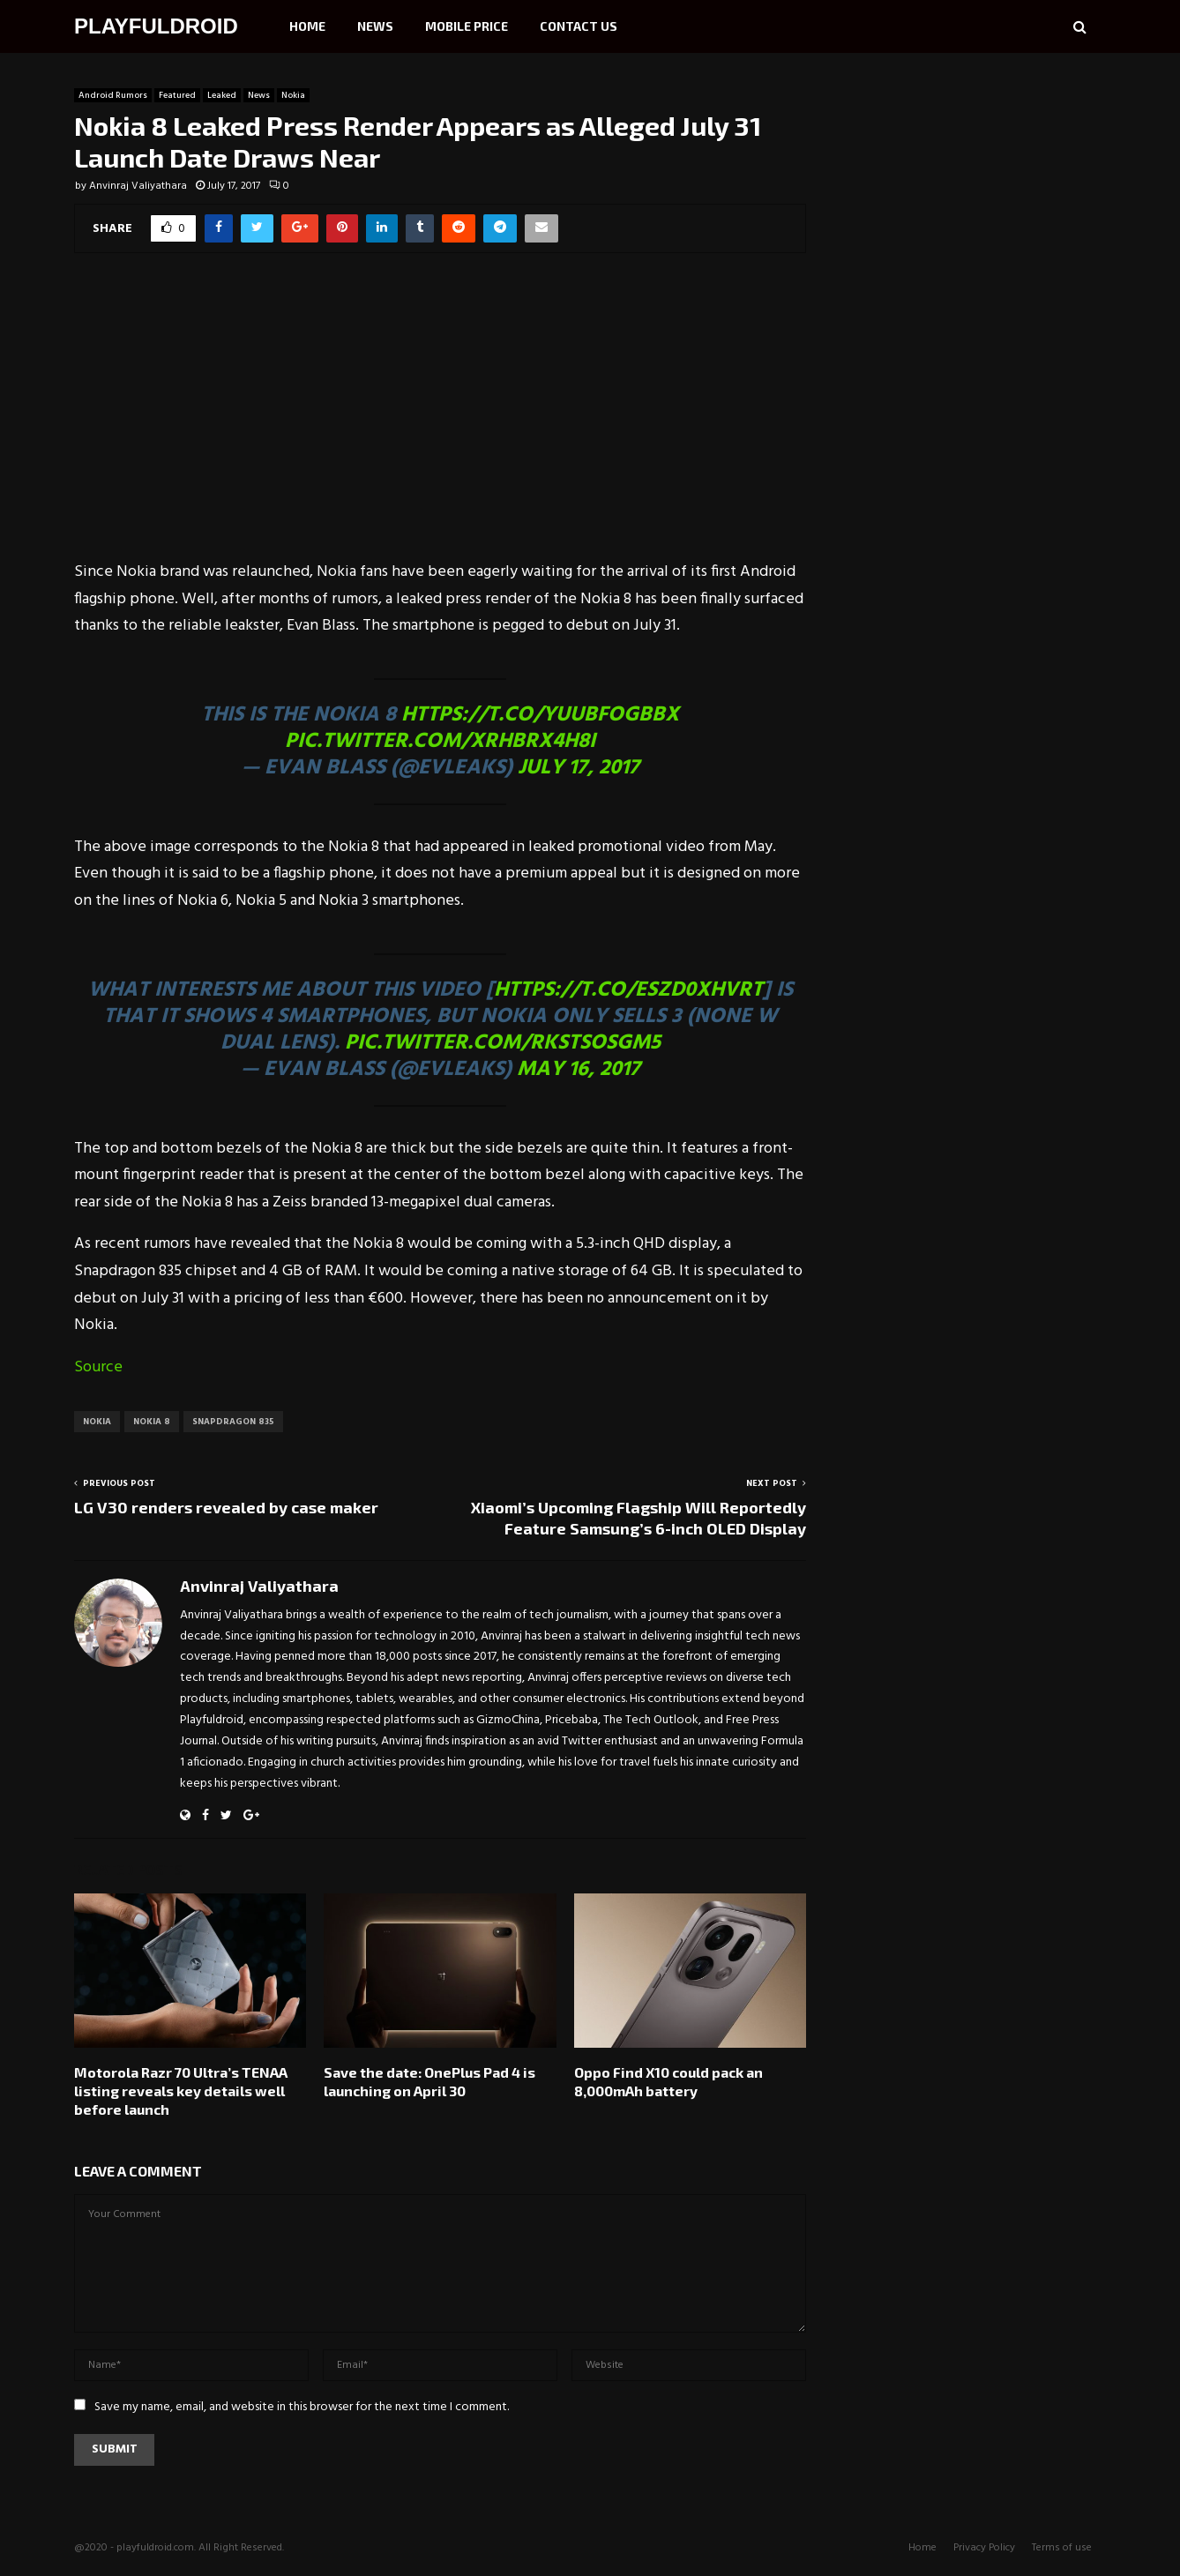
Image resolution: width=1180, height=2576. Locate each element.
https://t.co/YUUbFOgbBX (540, 715)
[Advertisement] (440, 418)
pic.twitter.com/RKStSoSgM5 (503, 1043)
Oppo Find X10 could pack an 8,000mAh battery (668, 2081)
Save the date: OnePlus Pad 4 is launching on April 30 (429, 2081)
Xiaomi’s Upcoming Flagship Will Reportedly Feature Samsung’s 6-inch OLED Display (638, 1517)
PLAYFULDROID (156, 26)
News (375, 26)
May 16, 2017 (578, 1069)
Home (307, 26)
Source (98, 1367)
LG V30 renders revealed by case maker (226, 1507)
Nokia (293, 95)
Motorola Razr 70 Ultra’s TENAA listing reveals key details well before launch (181, 2090)
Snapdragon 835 (233, 1422)
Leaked (221, 95)
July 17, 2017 (578, 768)
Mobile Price (466, 26)
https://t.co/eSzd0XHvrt (628, 990)
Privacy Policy (984, 2548)
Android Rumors (112, 95)
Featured (177, 95)
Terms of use (1062, 2548)
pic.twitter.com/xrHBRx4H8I (440, 741)
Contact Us (578, 26)
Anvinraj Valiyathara (138, 186)
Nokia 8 (151, 1422)
